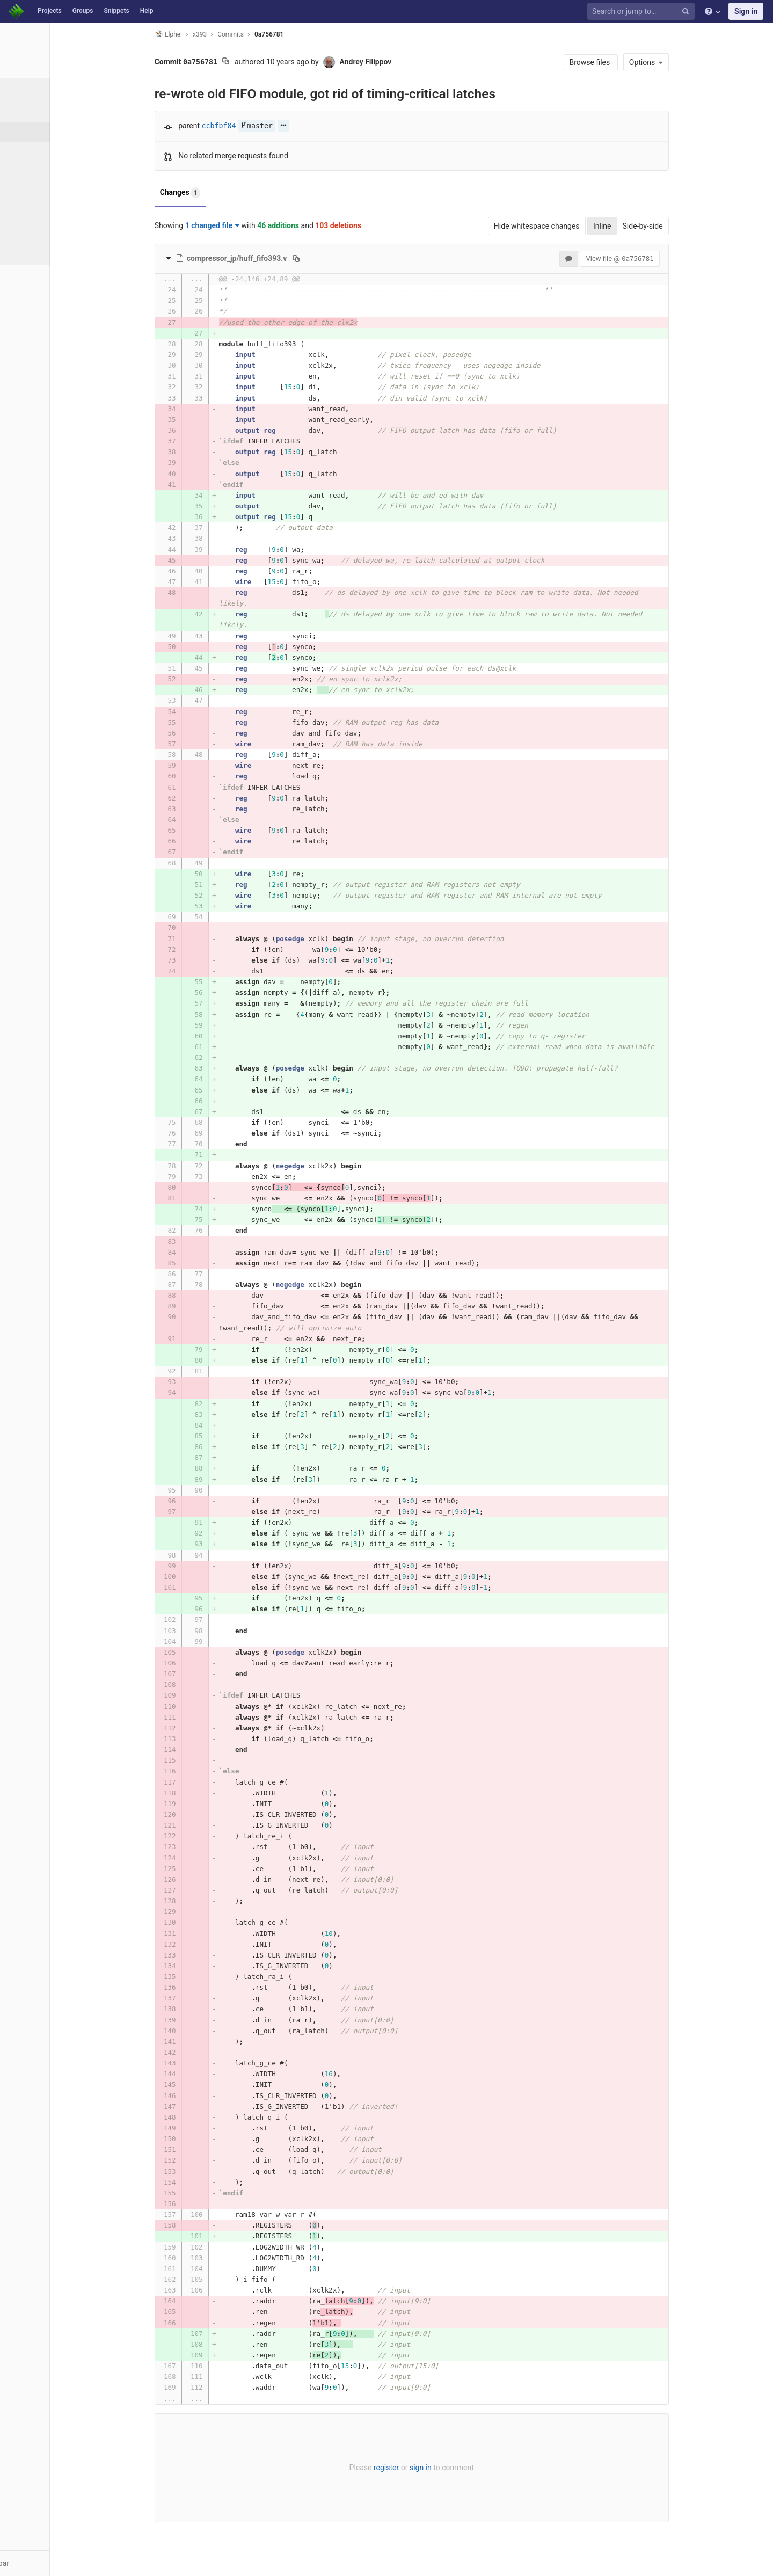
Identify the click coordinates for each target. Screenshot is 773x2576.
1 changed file (246, 225)
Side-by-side (677, 226)
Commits (36, 131)
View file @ (654, 258)
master (290, 126)
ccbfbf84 (253, 126)
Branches (37, 151)
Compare (36, 231)
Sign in (745, 11)
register (420, 2467)
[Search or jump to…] (642, 11)
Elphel (202, 34)
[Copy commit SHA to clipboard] (260, 62)
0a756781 (302, 34)
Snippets (116, 10)
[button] (59, 2563)
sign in (454, 2467)
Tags (29, 171)
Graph (31, 211)
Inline (636, 226)
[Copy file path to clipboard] (330, 258)
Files (29, 111)
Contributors (42, 191)
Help (147, 10)
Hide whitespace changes (571, 226)
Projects (50, 10)
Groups (82, 10)
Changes (214, 192)
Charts (32, 250)
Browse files (624, 62)
